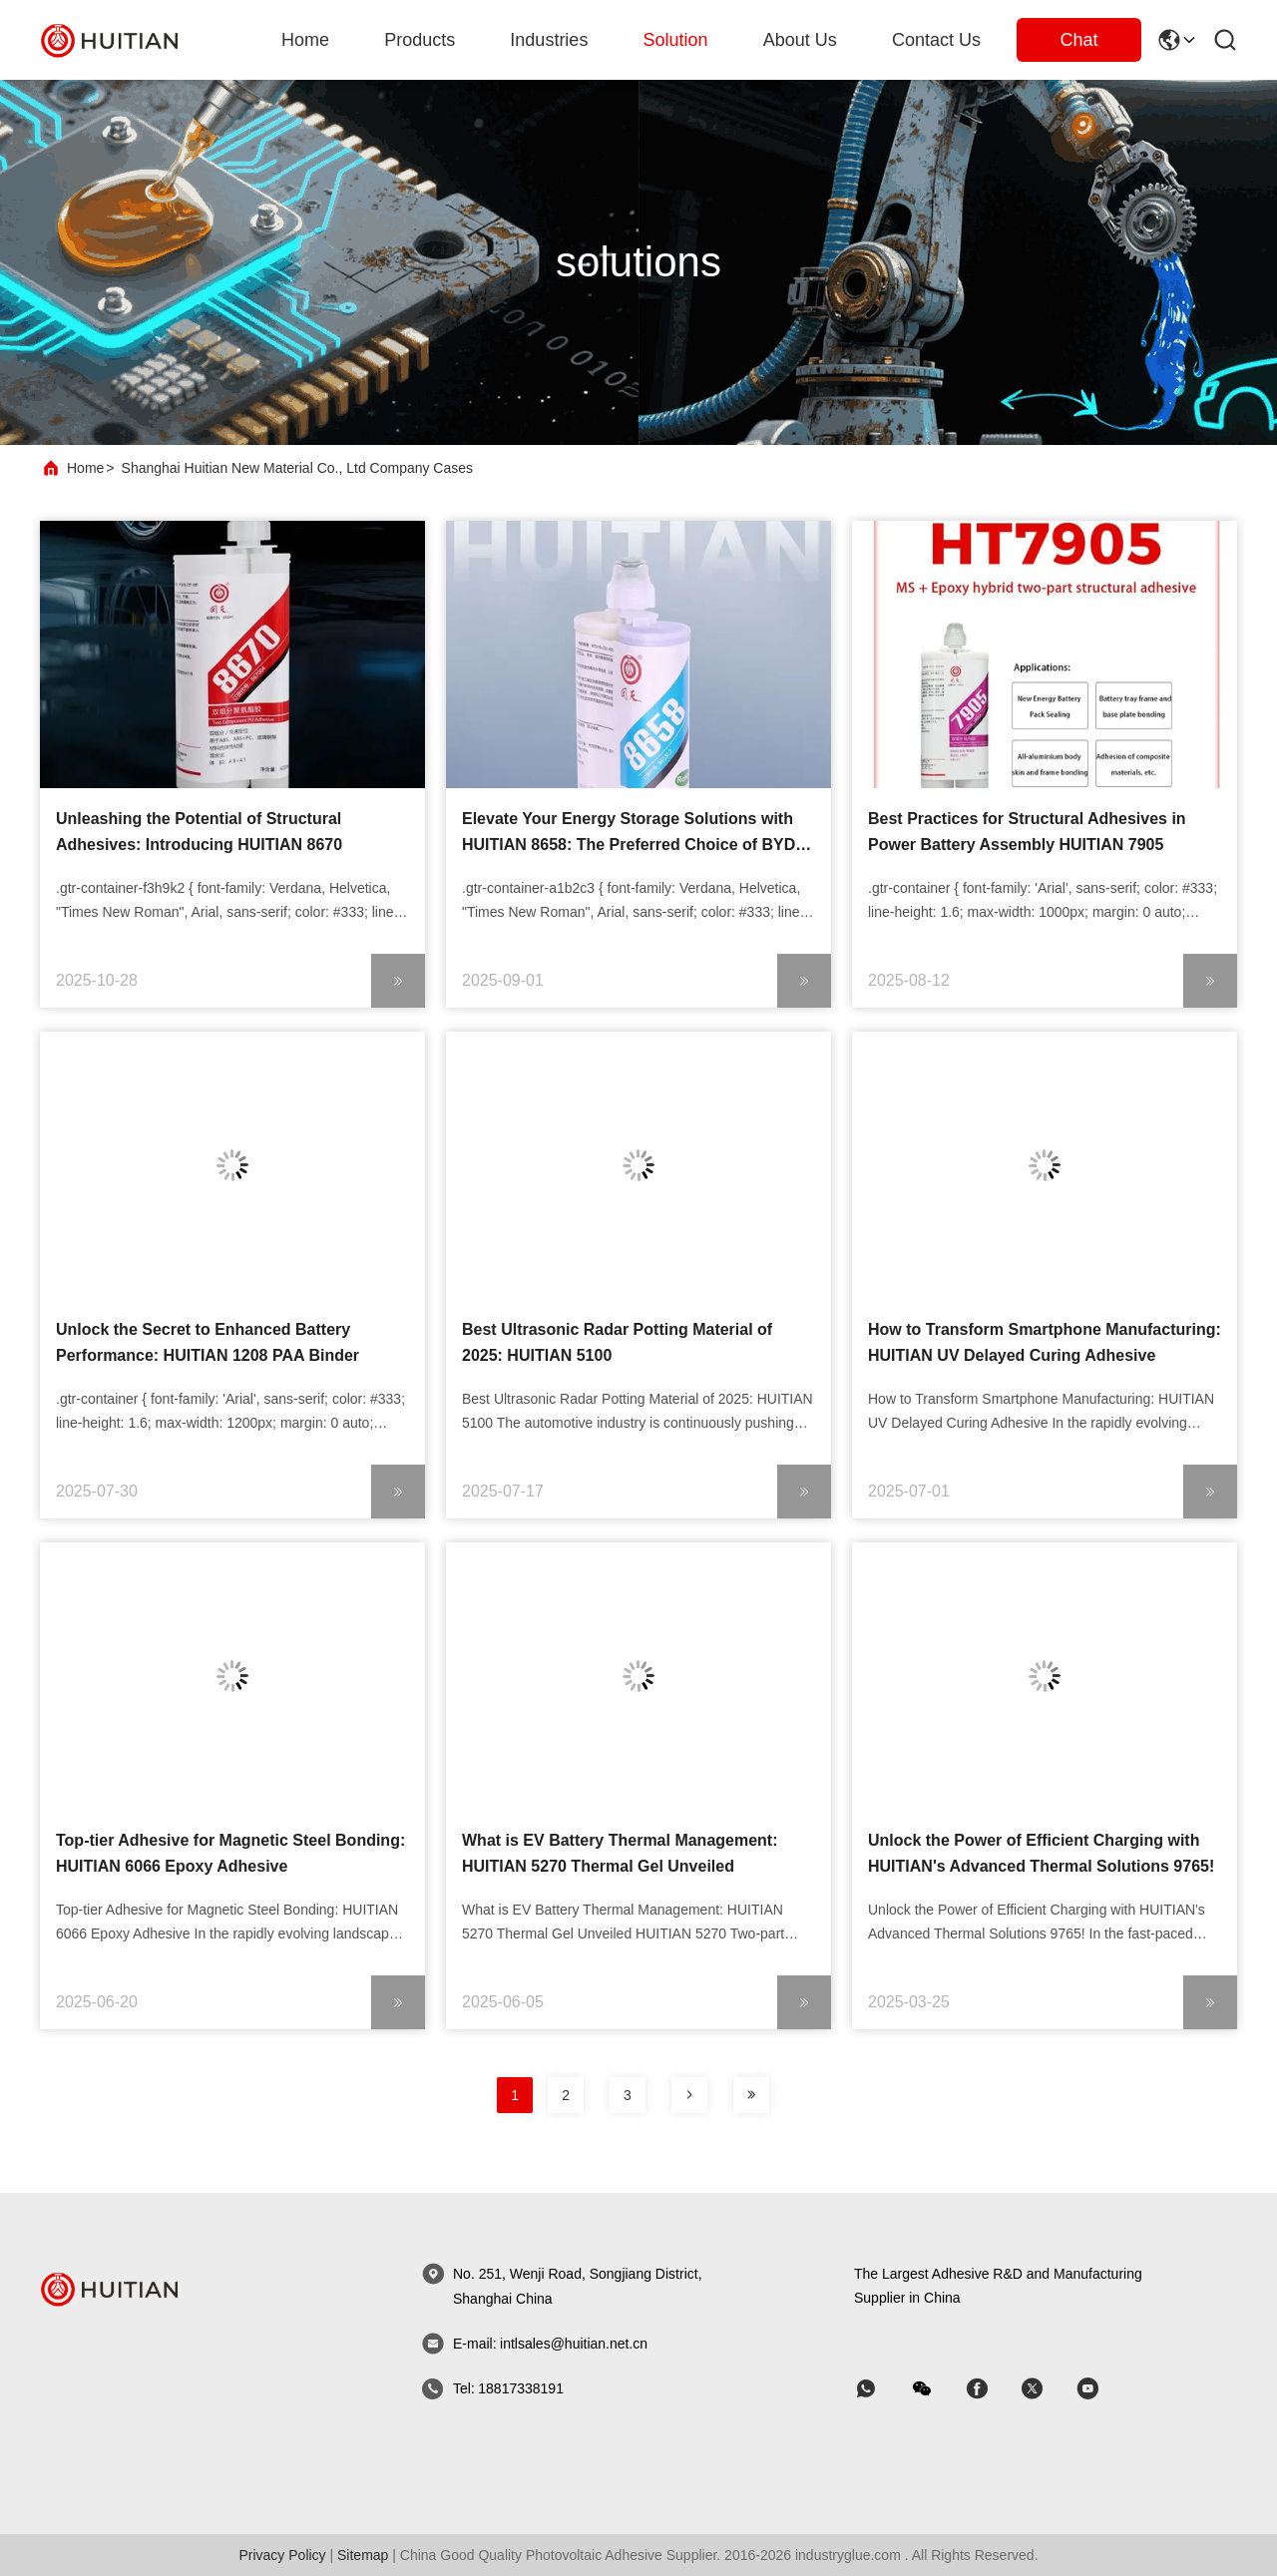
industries (549, 40)
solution (675, 40)
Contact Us (936, 40)
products (419, 40)
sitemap (362, 2555)
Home (305, 40)
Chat (1078, 40)
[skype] (991, 2388)
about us (800, 40)
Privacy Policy (281, 2555)
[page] (689, 2095)
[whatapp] (880, 2388)
